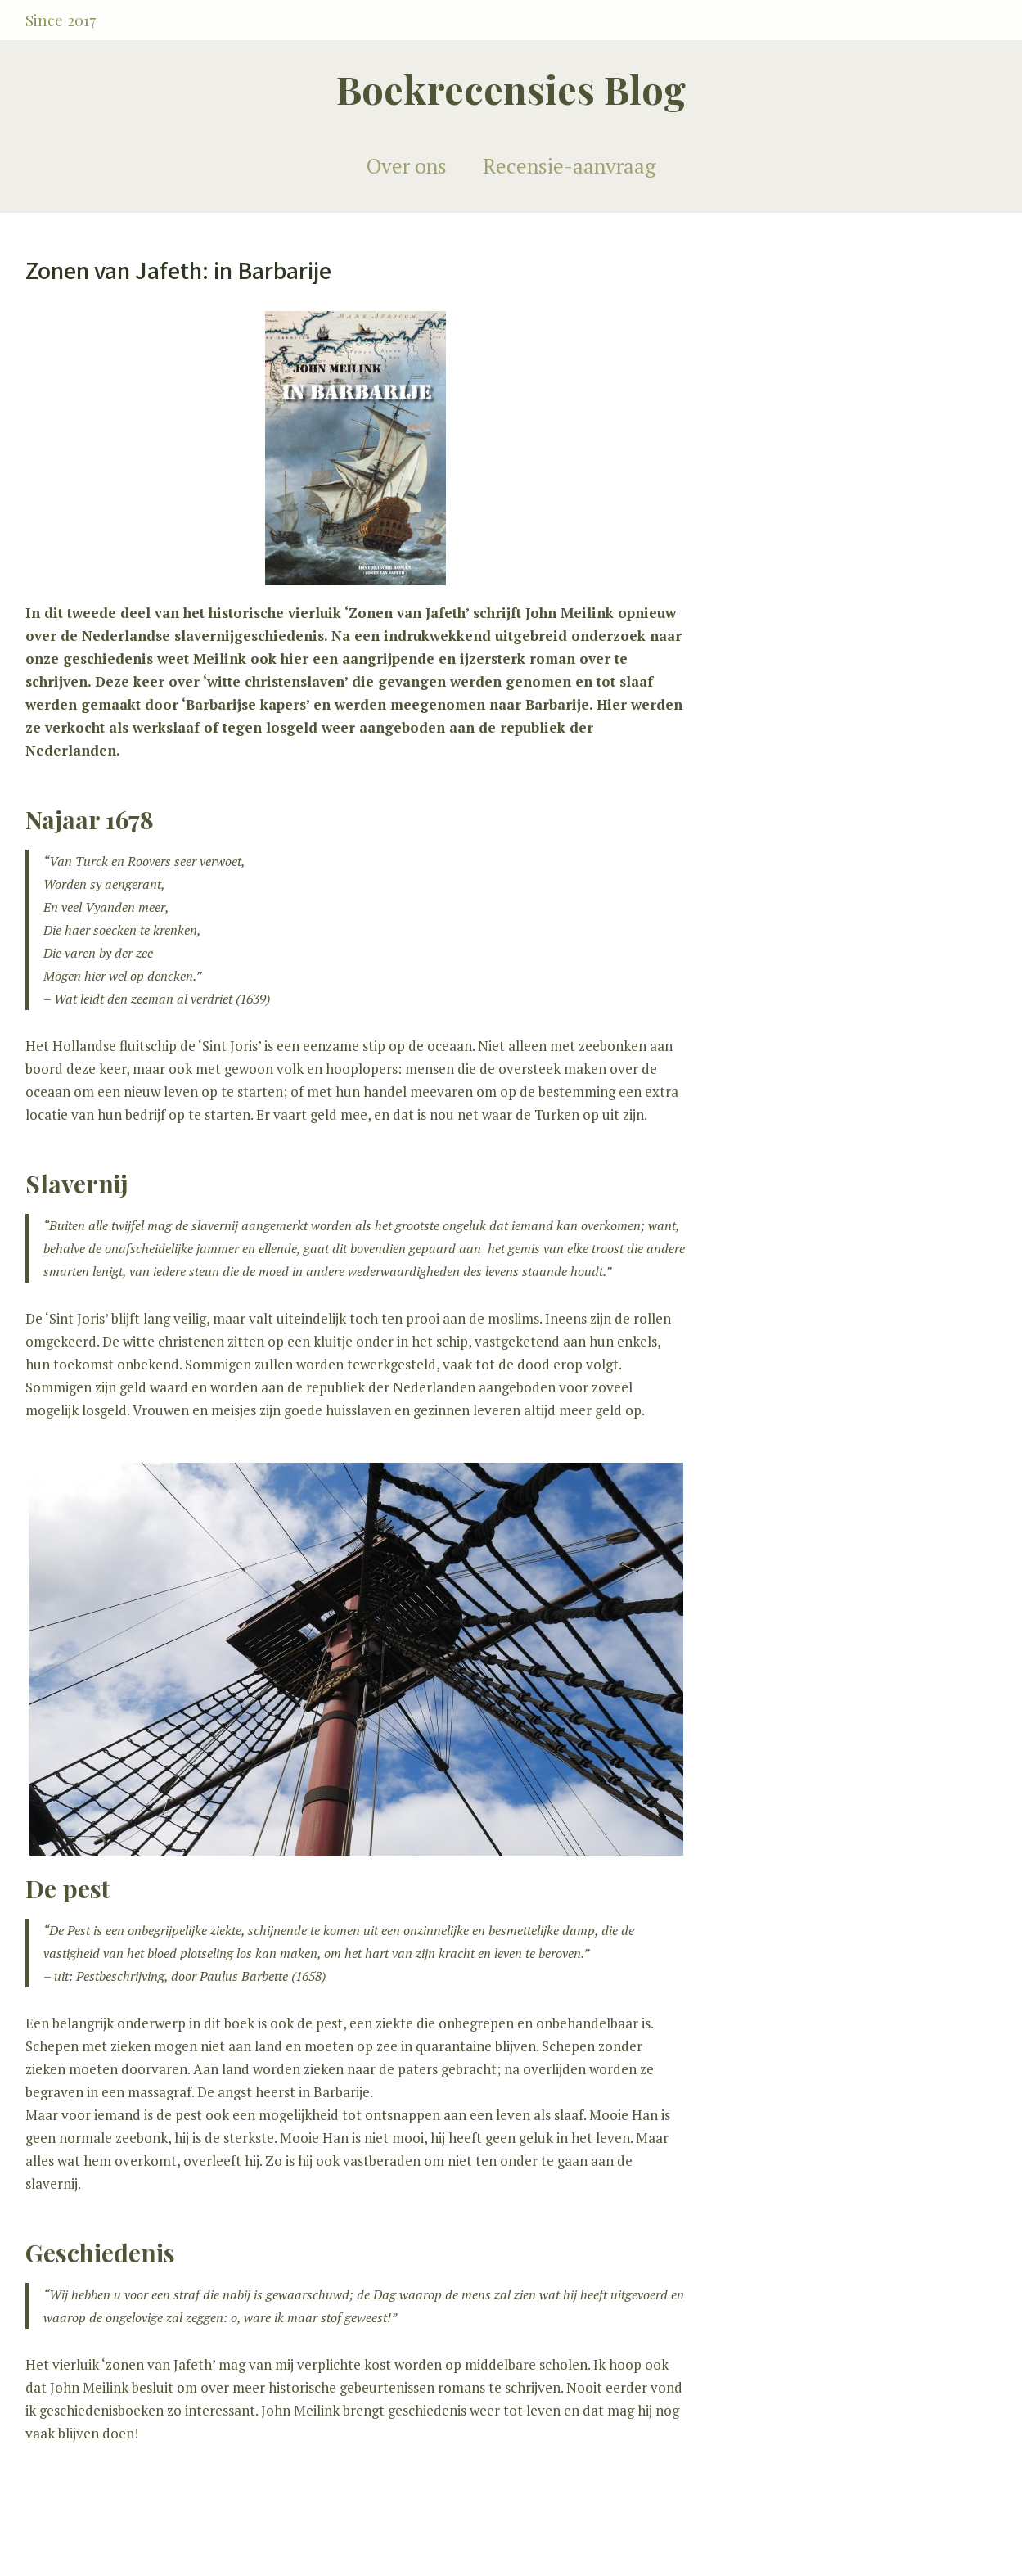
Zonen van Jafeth (407, 612)
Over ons (407, 165)
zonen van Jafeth (159, 2364)
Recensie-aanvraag (569, 165)
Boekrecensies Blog (511, 89)
